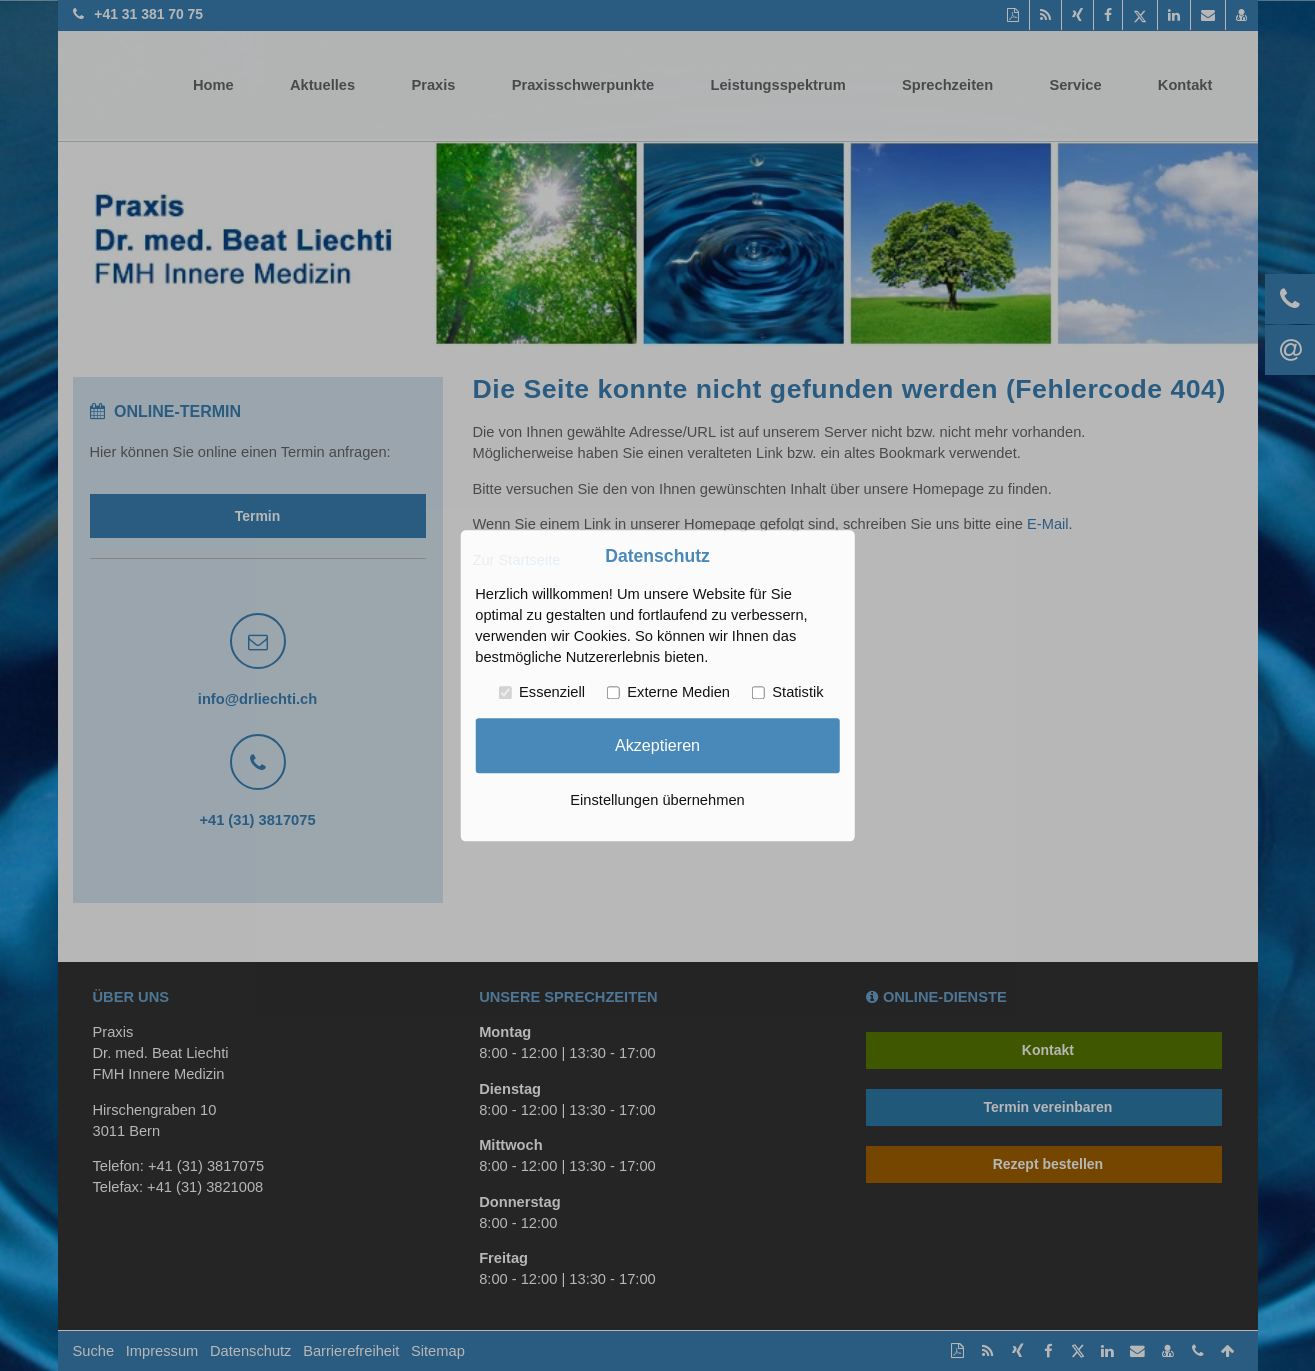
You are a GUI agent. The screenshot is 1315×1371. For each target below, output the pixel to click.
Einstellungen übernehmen (657, 800)
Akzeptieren (657, 745)
